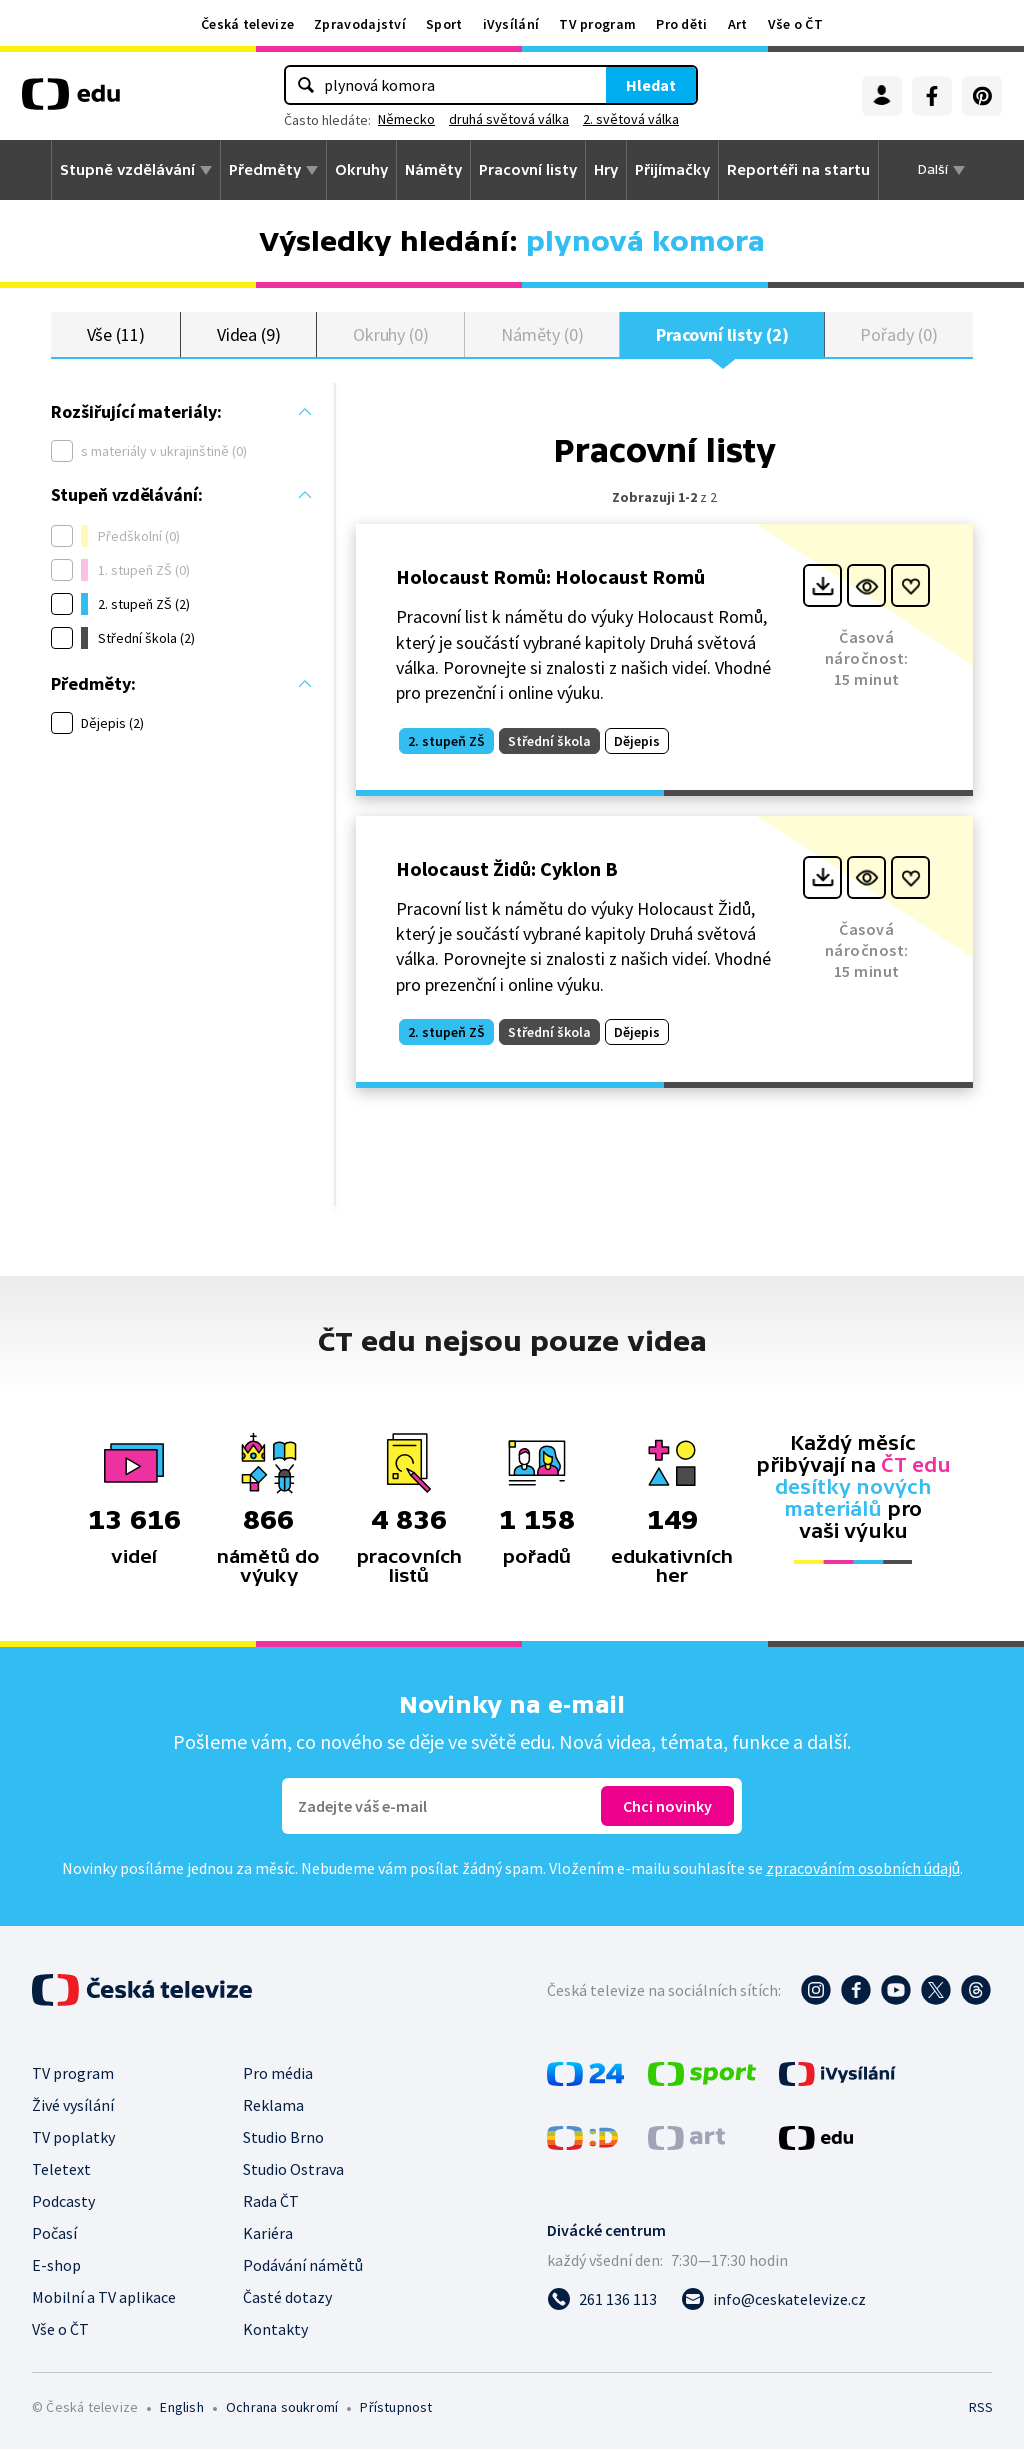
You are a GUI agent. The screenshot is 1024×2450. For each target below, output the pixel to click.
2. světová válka (631, 119)
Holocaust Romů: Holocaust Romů (550, 577)
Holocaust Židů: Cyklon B (507, 869)
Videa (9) (249, 334)
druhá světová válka (509, 119)
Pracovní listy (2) (722, 334)
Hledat (651, 85)
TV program (597, 24)
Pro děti (681, 24)
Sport (444, 24)
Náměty (433, 170)
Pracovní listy (528, 170)
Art (738, 24)
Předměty (265, 170)
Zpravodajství (360, 24)
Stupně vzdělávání (127, 170)
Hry (606, 170)
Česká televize (247, 24)
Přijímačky (672, 170)
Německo (406, 119)
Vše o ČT (795, 24)
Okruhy (361, 170)
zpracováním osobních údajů (863, 1869)
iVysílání (511, 24)
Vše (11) (116, 334)
